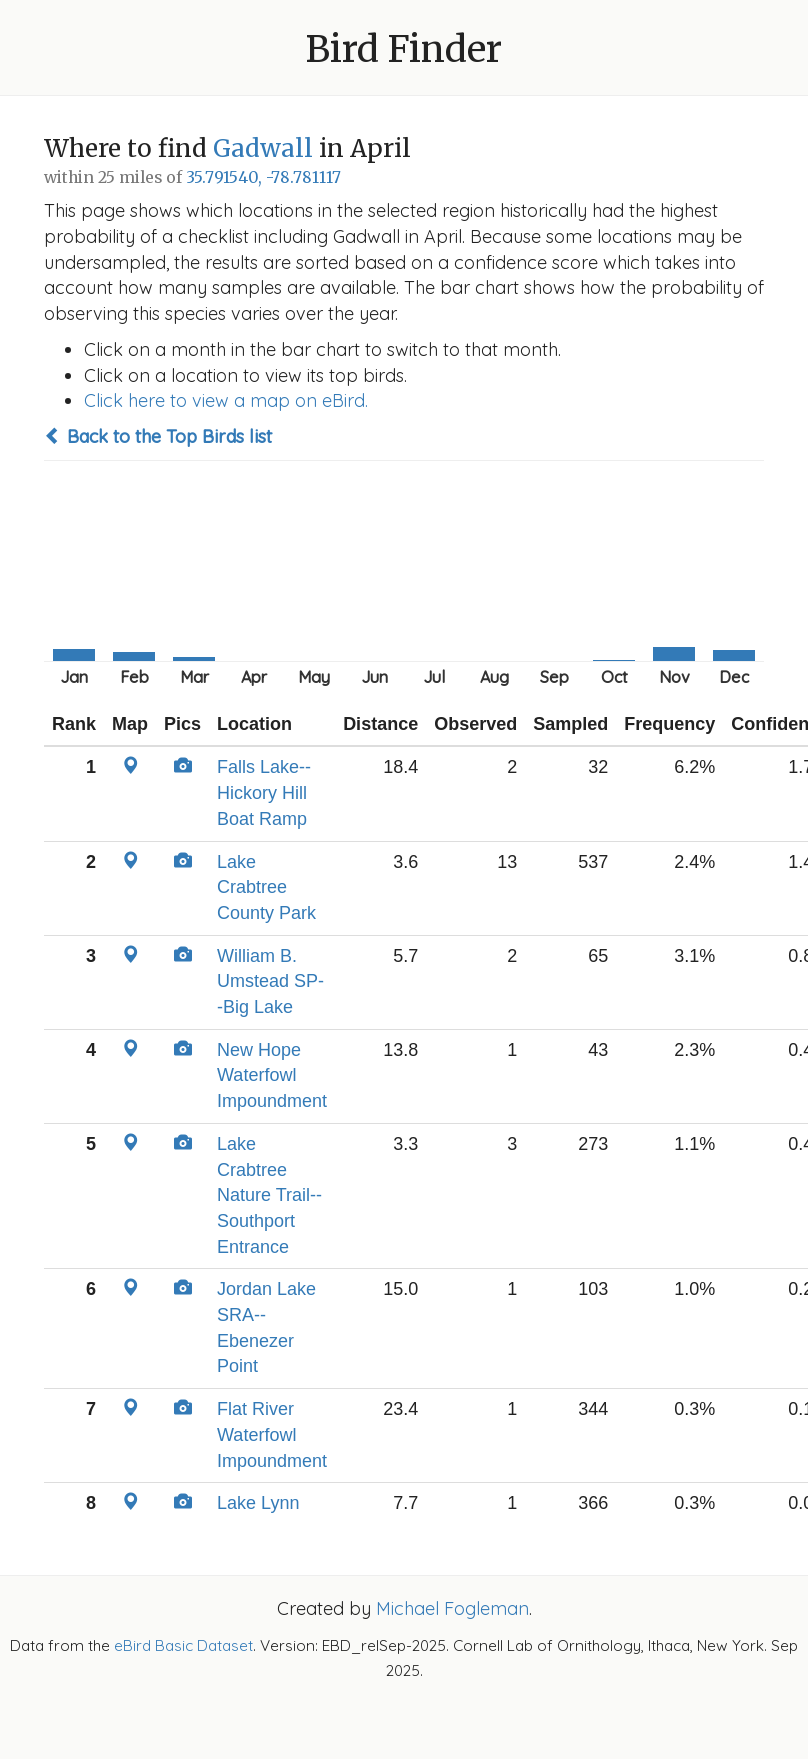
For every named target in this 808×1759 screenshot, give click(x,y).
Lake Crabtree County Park (266, 887)
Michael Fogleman (452, 1608)
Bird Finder (404, 49)
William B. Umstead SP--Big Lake (270, 981)
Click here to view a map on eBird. (226, 400)
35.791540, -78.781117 (263, 177)
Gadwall (263, 148)
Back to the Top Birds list (158, 436)
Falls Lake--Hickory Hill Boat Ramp (264, 792)
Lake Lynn (258, 1503)
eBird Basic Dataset (183, 1645)
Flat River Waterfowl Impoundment (272, 1434)
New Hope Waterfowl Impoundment (272, 1075)
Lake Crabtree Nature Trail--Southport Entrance (269, 1195)
